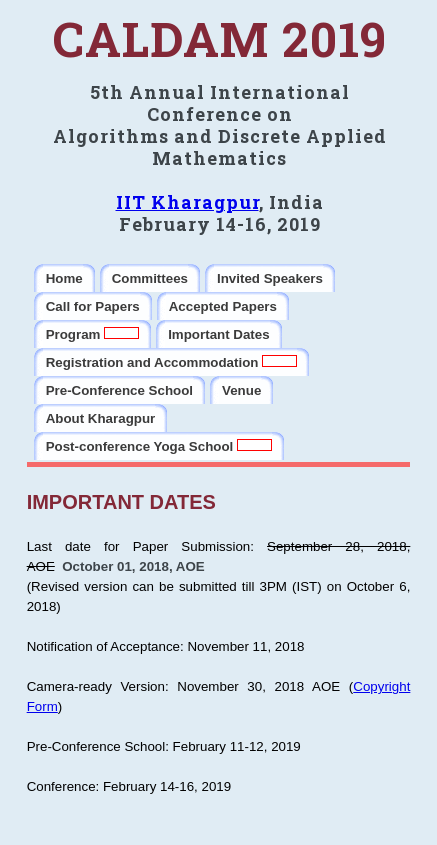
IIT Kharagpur (187, 202)
